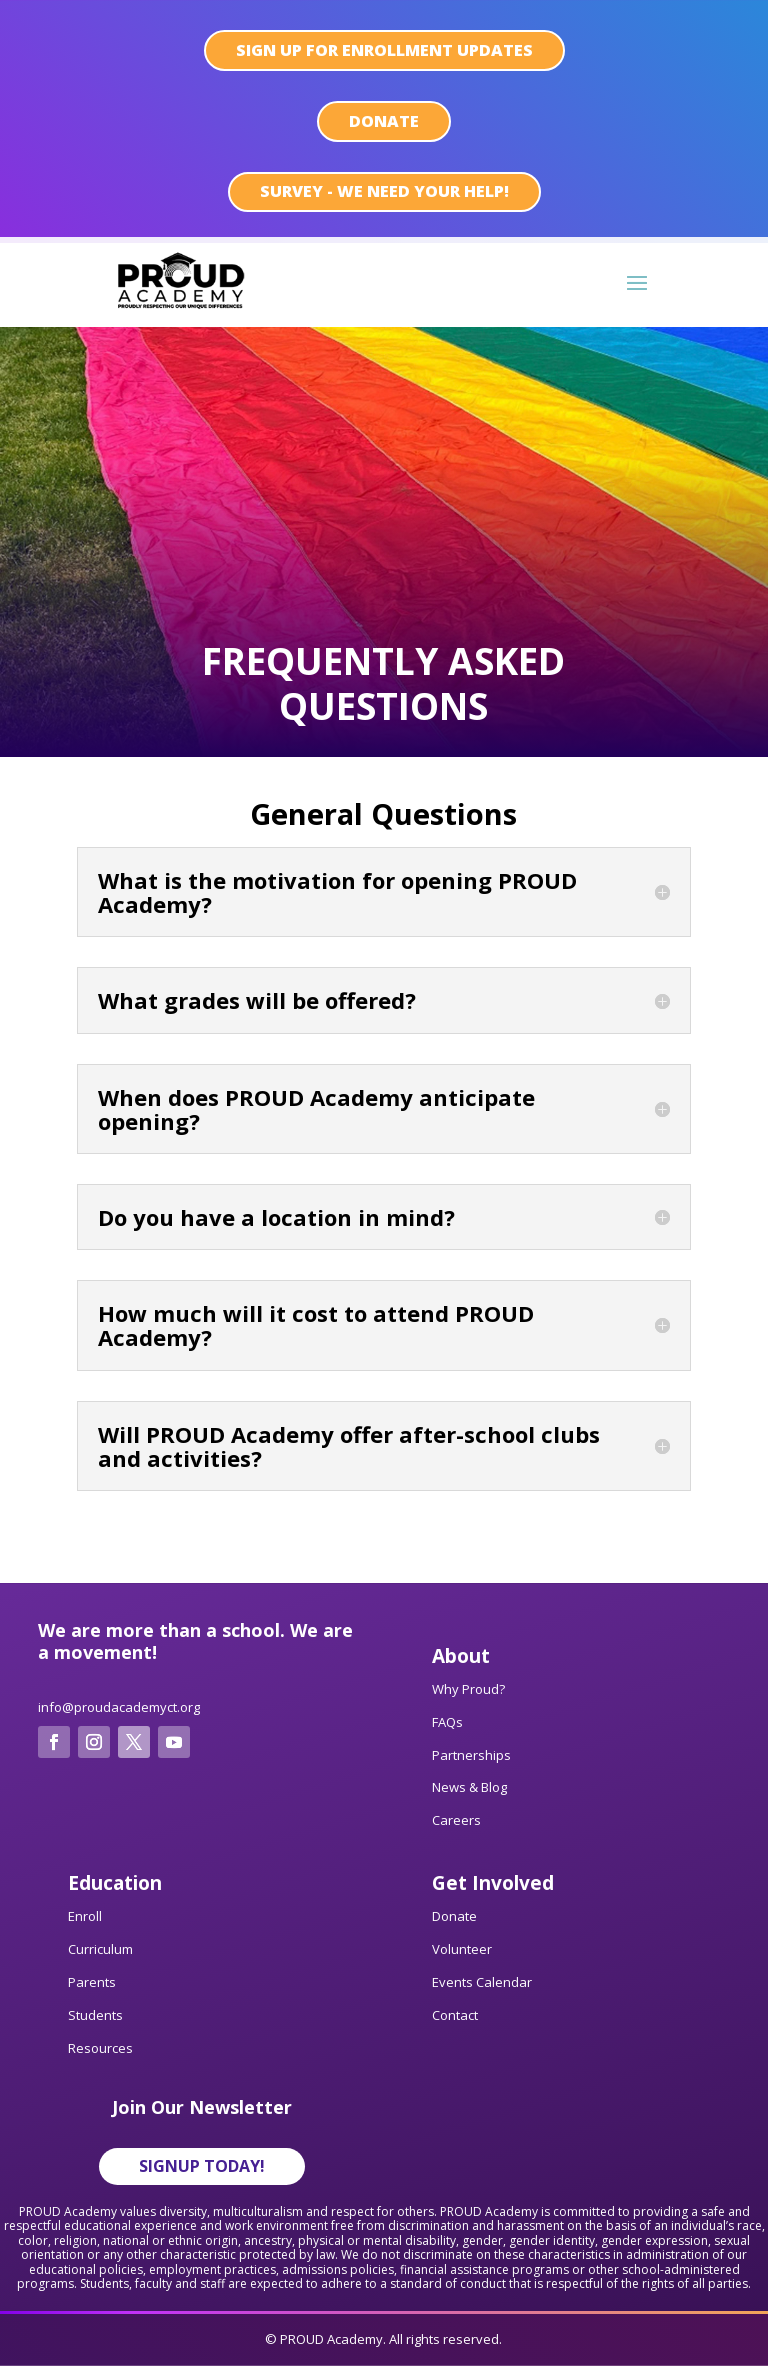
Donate (384, 121)
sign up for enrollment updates (384, 50)
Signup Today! (202, 2166)
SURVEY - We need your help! (384, 191)
